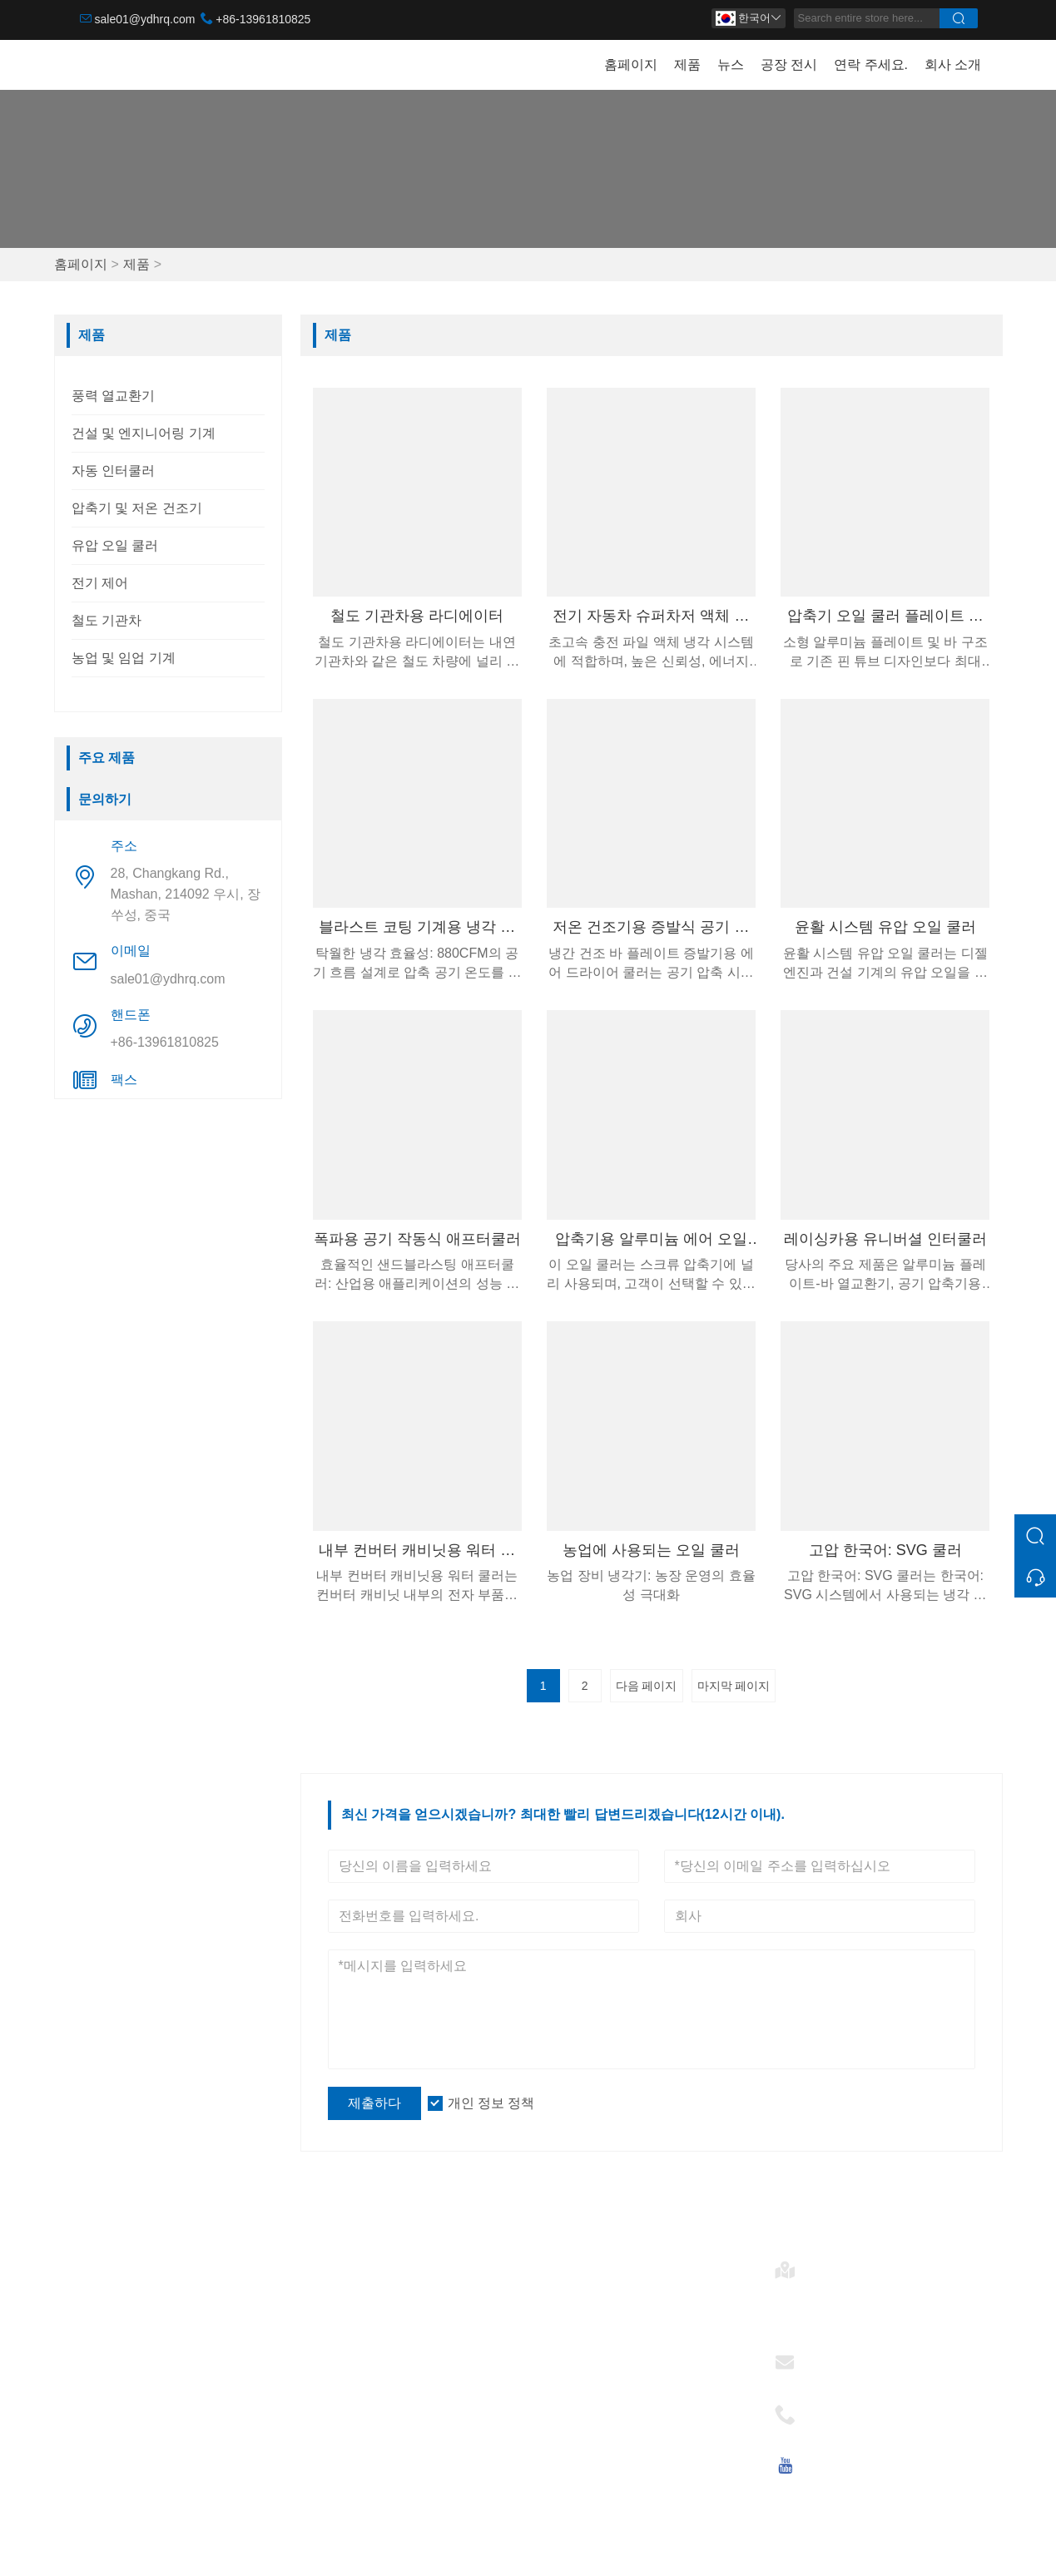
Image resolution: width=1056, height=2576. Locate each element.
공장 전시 (789, 64)
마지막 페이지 (734, 1685)
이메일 (832, 2357)
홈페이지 (630, 64)
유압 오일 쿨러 (115, 545)
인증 (323, 2371)
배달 (323, 2291)
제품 (687, 64)
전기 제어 (100, 583)
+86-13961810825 (263, 19)
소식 (323, 2344)
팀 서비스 (338, 2318)
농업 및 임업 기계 (124, 658)
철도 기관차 (106, 620)
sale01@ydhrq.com (145, 19)
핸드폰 (832, 2409)
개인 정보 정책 (491, 2103)
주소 (825, 2264)
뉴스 (730, 64)
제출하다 (374, 2103)
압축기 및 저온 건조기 (137, 508)
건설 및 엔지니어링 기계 (144, 433)
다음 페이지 (646, 1685)
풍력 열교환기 (113, 396)
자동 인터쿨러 (113, 470)
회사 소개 (953, 64)
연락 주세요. (871, 64)
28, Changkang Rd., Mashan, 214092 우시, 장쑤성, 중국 (186, 894)
